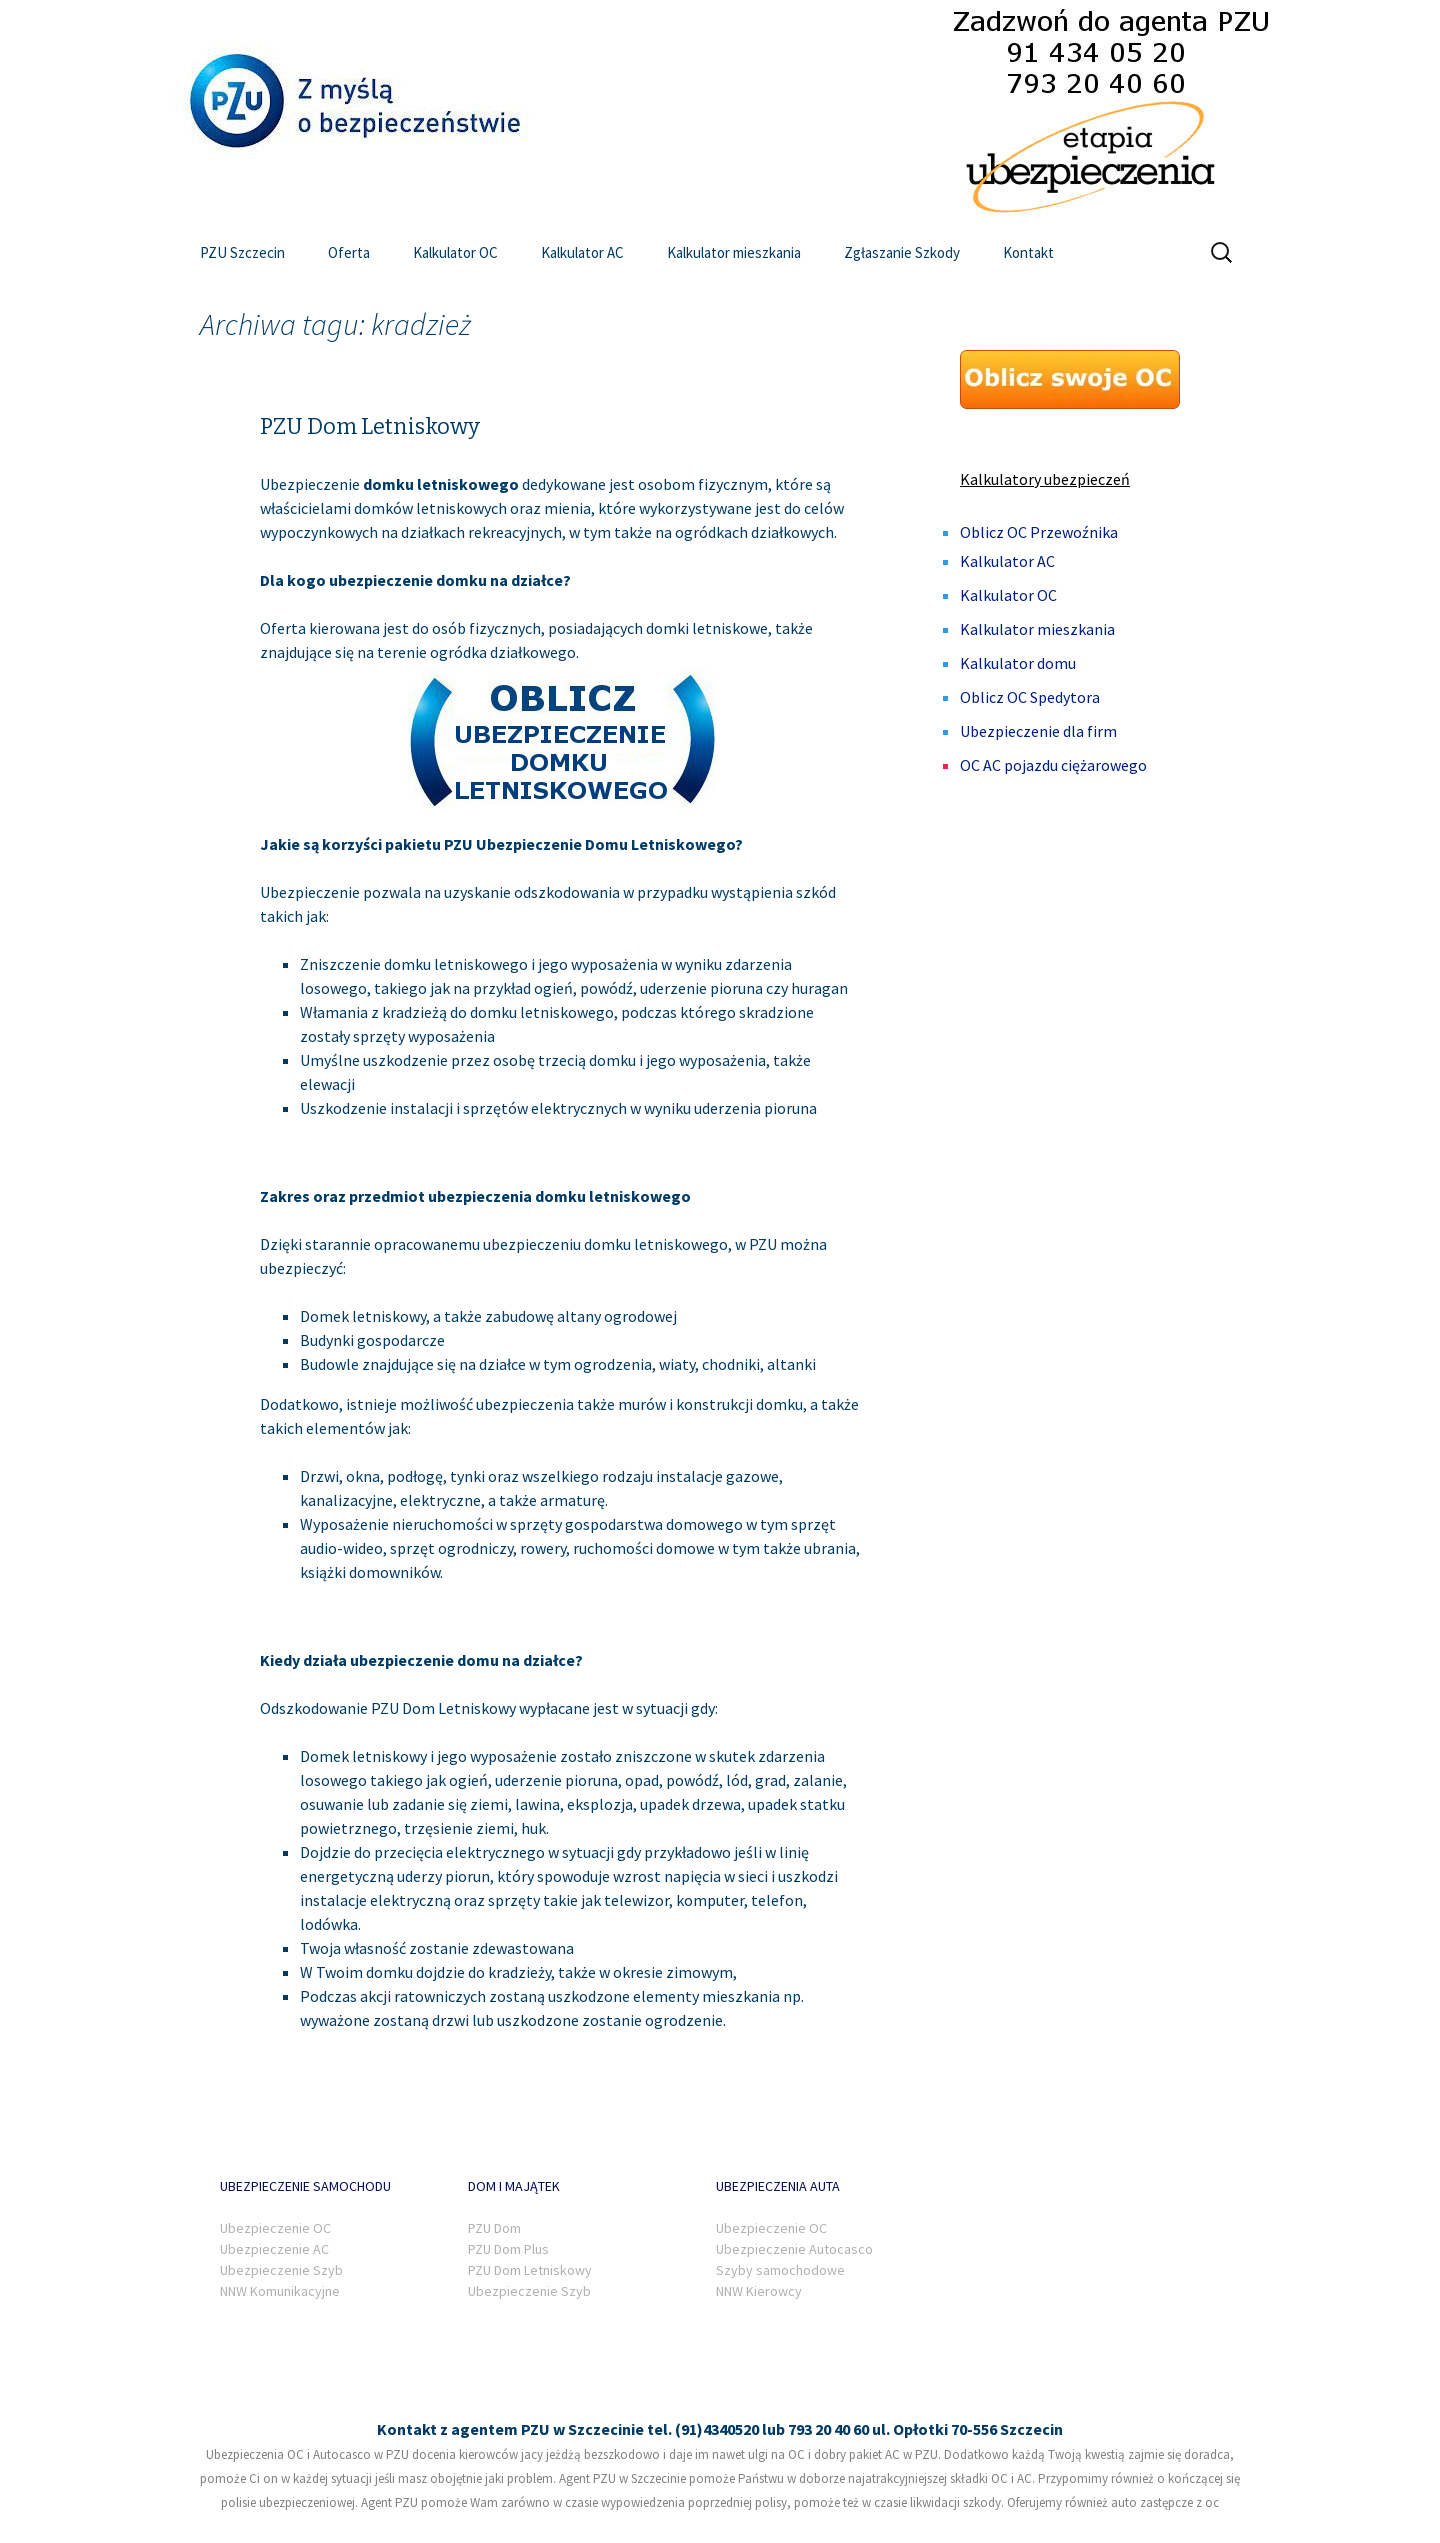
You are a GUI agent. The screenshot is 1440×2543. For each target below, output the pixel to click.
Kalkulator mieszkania (734, 252)
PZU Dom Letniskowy (370, 426)
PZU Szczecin (242, 252)
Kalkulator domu (1018, 663)
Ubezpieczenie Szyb (281, 2270)
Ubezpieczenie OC (275, 2228)
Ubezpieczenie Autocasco (794, 2249)
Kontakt (1028, 252)
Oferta (349, 252)
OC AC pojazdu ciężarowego (1053, 765)
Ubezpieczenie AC (274, 2249)
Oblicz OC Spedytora (1030, 697)
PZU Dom (494, 2228)
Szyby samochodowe (780, 2270)
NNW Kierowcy (759, 2291)
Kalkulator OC (455, 252)
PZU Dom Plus (508, 2249)
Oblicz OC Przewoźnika (1039, 532)
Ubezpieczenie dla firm (1038, 731)
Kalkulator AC (582, 252)
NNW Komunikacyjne (280, 2291)
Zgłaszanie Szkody (902, 252)
